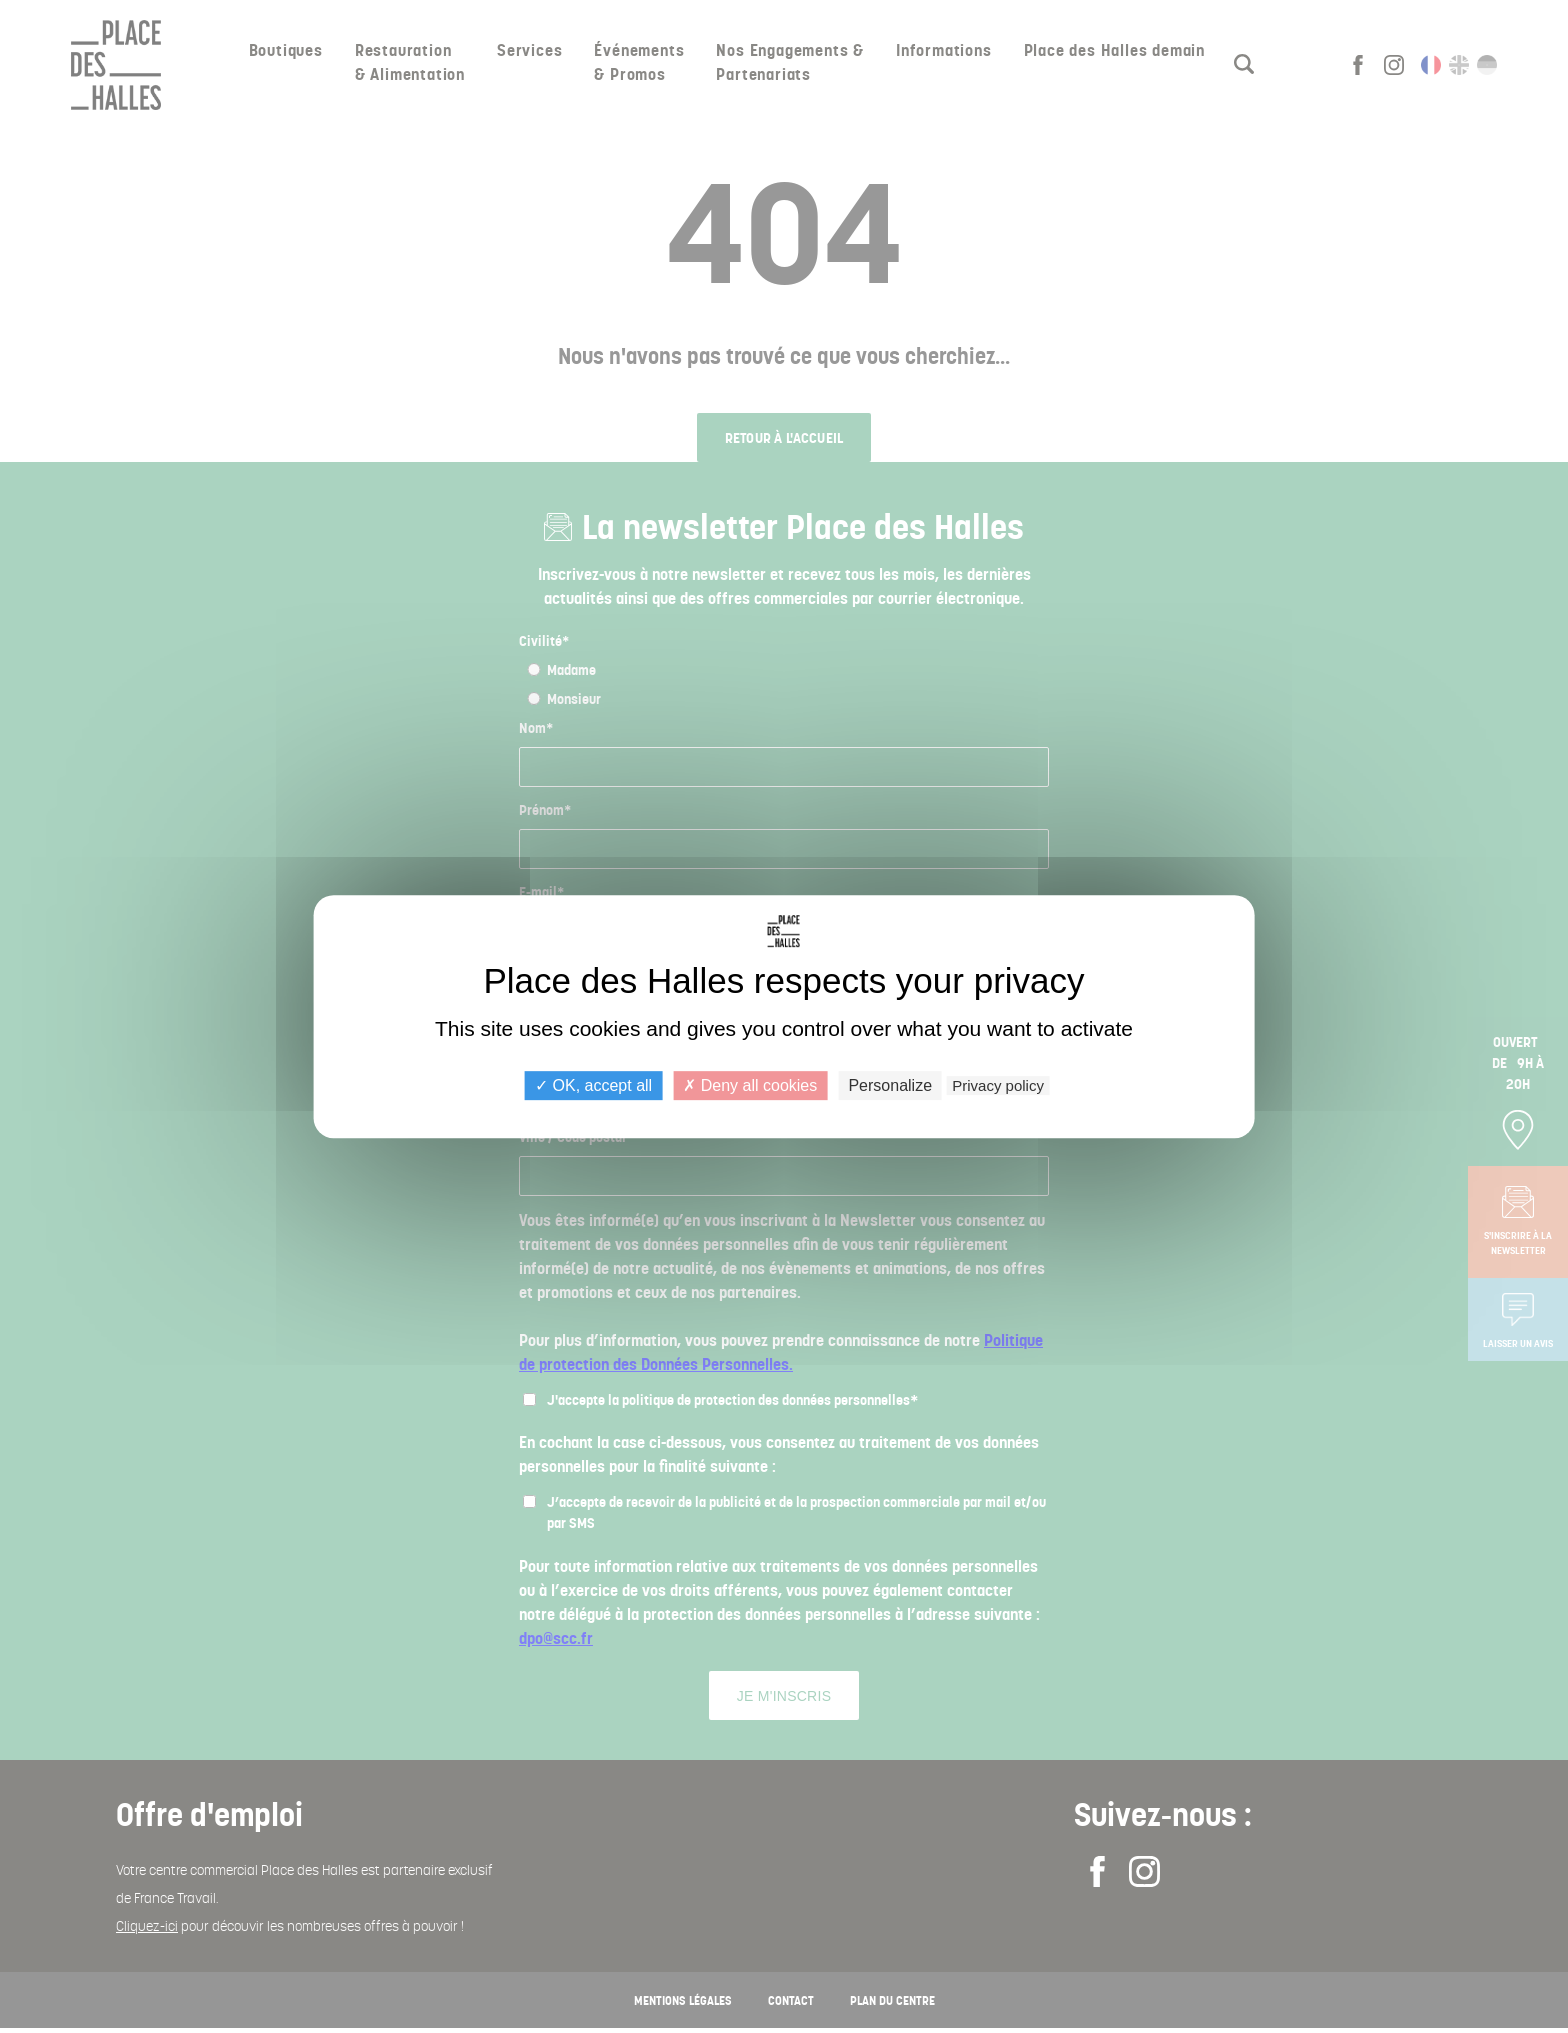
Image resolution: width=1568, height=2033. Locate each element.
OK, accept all (593, 1085)
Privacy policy (998, 1085)
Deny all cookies (750, 1085)
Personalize (890, 1085)
